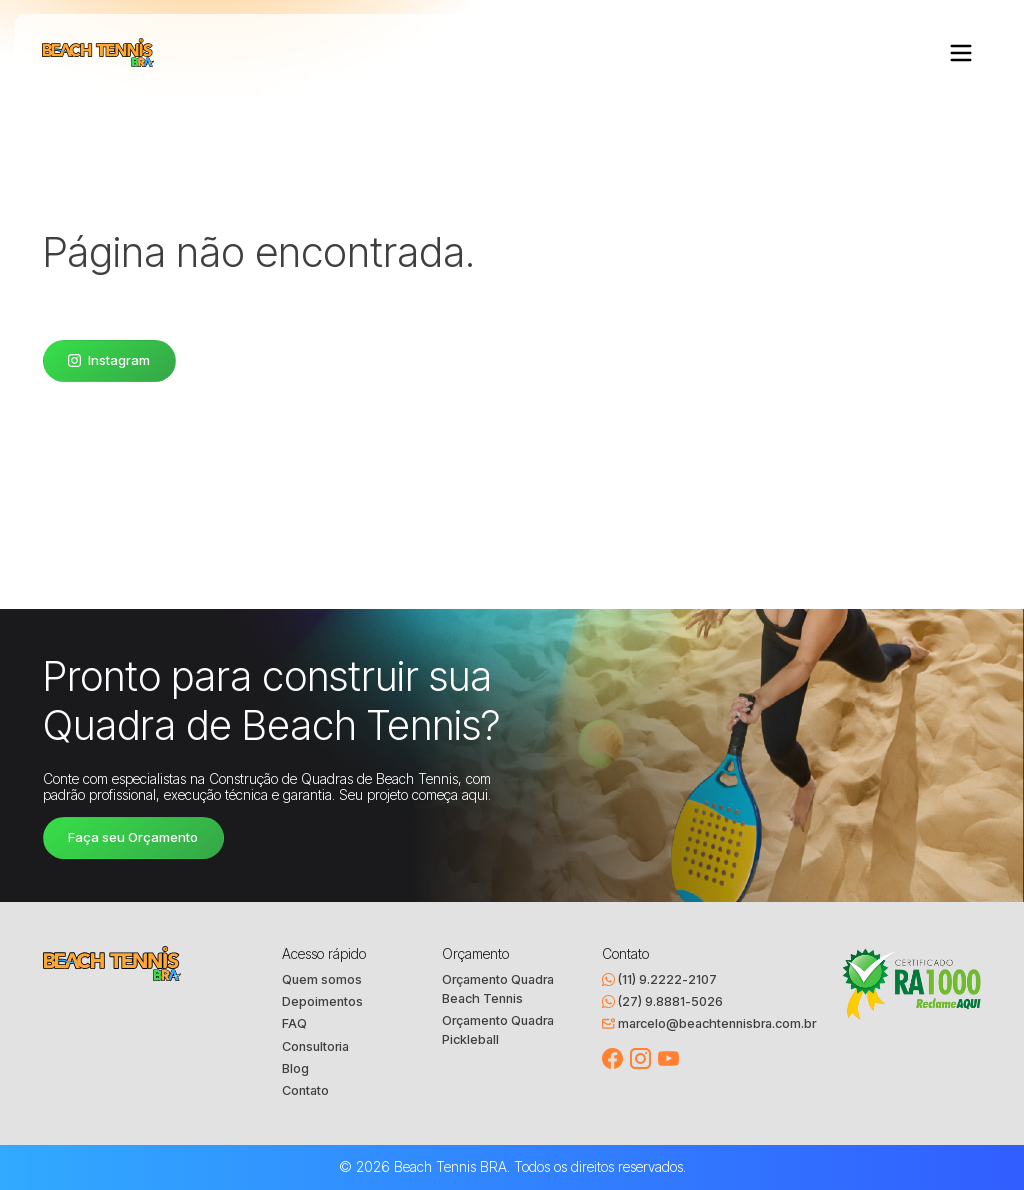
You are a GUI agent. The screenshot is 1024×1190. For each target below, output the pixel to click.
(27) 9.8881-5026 (662, 1001)
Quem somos (322, 979)
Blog (295, 1068)
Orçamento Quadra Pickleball (498, 1030)
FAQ (294, 1023)
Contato (305, 1090)
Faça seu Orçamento (133, 837)
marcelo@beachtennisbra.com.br (709, 1023)
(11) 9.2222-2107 (659, 979)
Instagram (109, 360)
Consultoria (315, 1046)
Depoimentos (322, 1001)
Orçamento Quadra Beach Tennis (498, 989)
